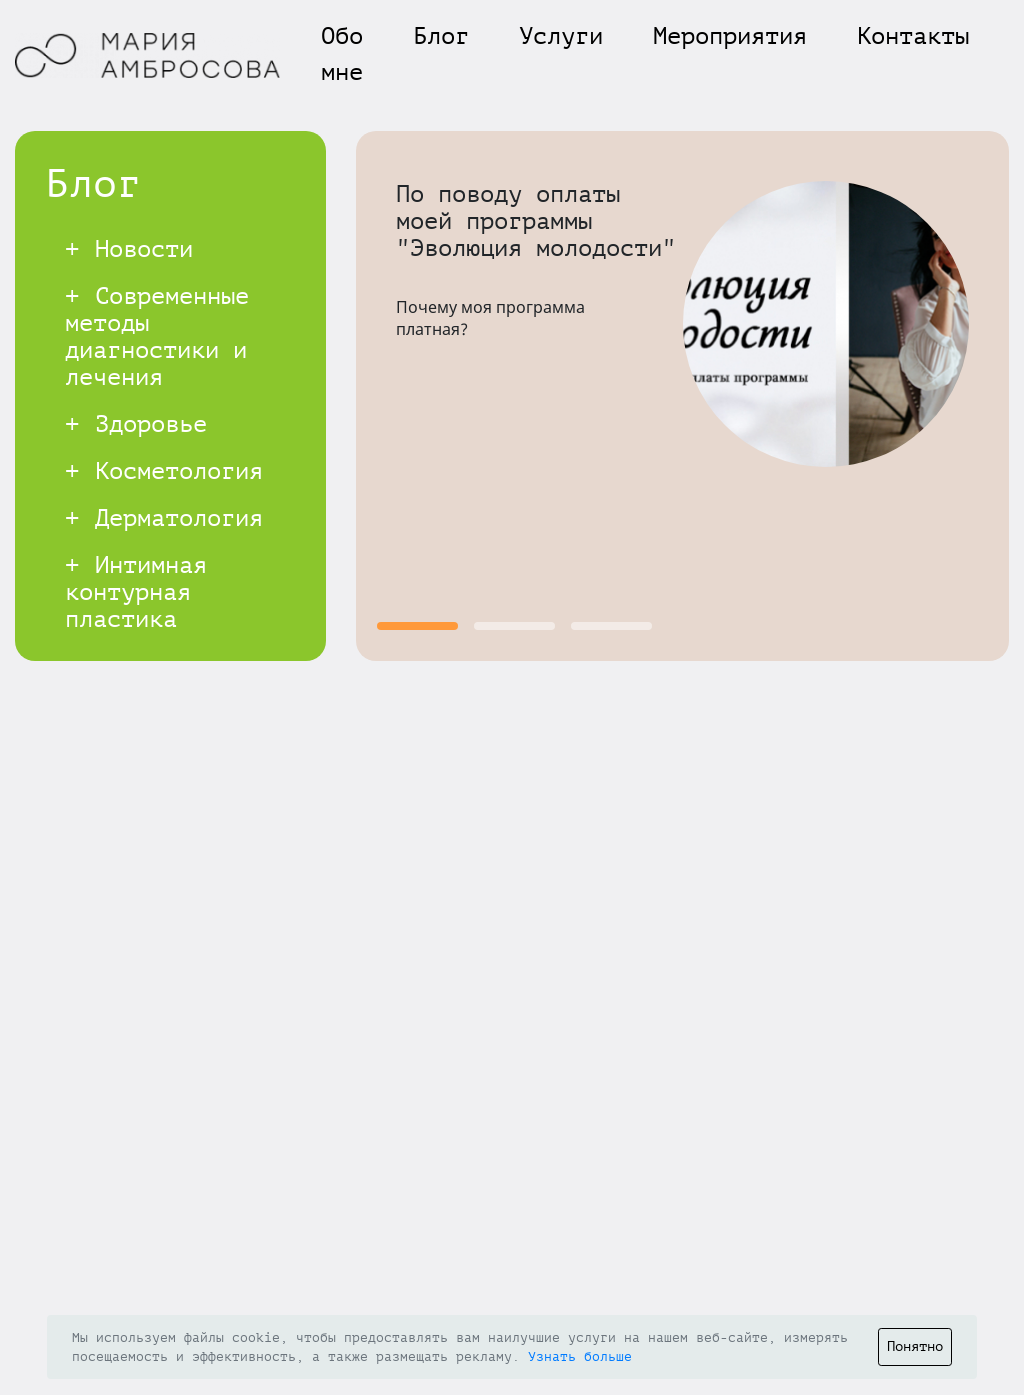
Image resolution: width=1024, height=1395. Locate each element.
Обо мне (342, 54)
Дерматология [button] (164, 518)
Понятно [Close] (915, 1346)
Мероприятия (730, 36)
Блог (441, 36)
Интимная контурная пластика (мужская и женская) (136, 619)
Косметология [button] (164, 471)
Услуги (561, 36)
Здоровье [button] (136, 424)
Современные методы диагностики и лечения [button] (157, 337)
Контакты (913, 36)
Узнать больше (580, 1356)
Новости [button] (129, 249)
